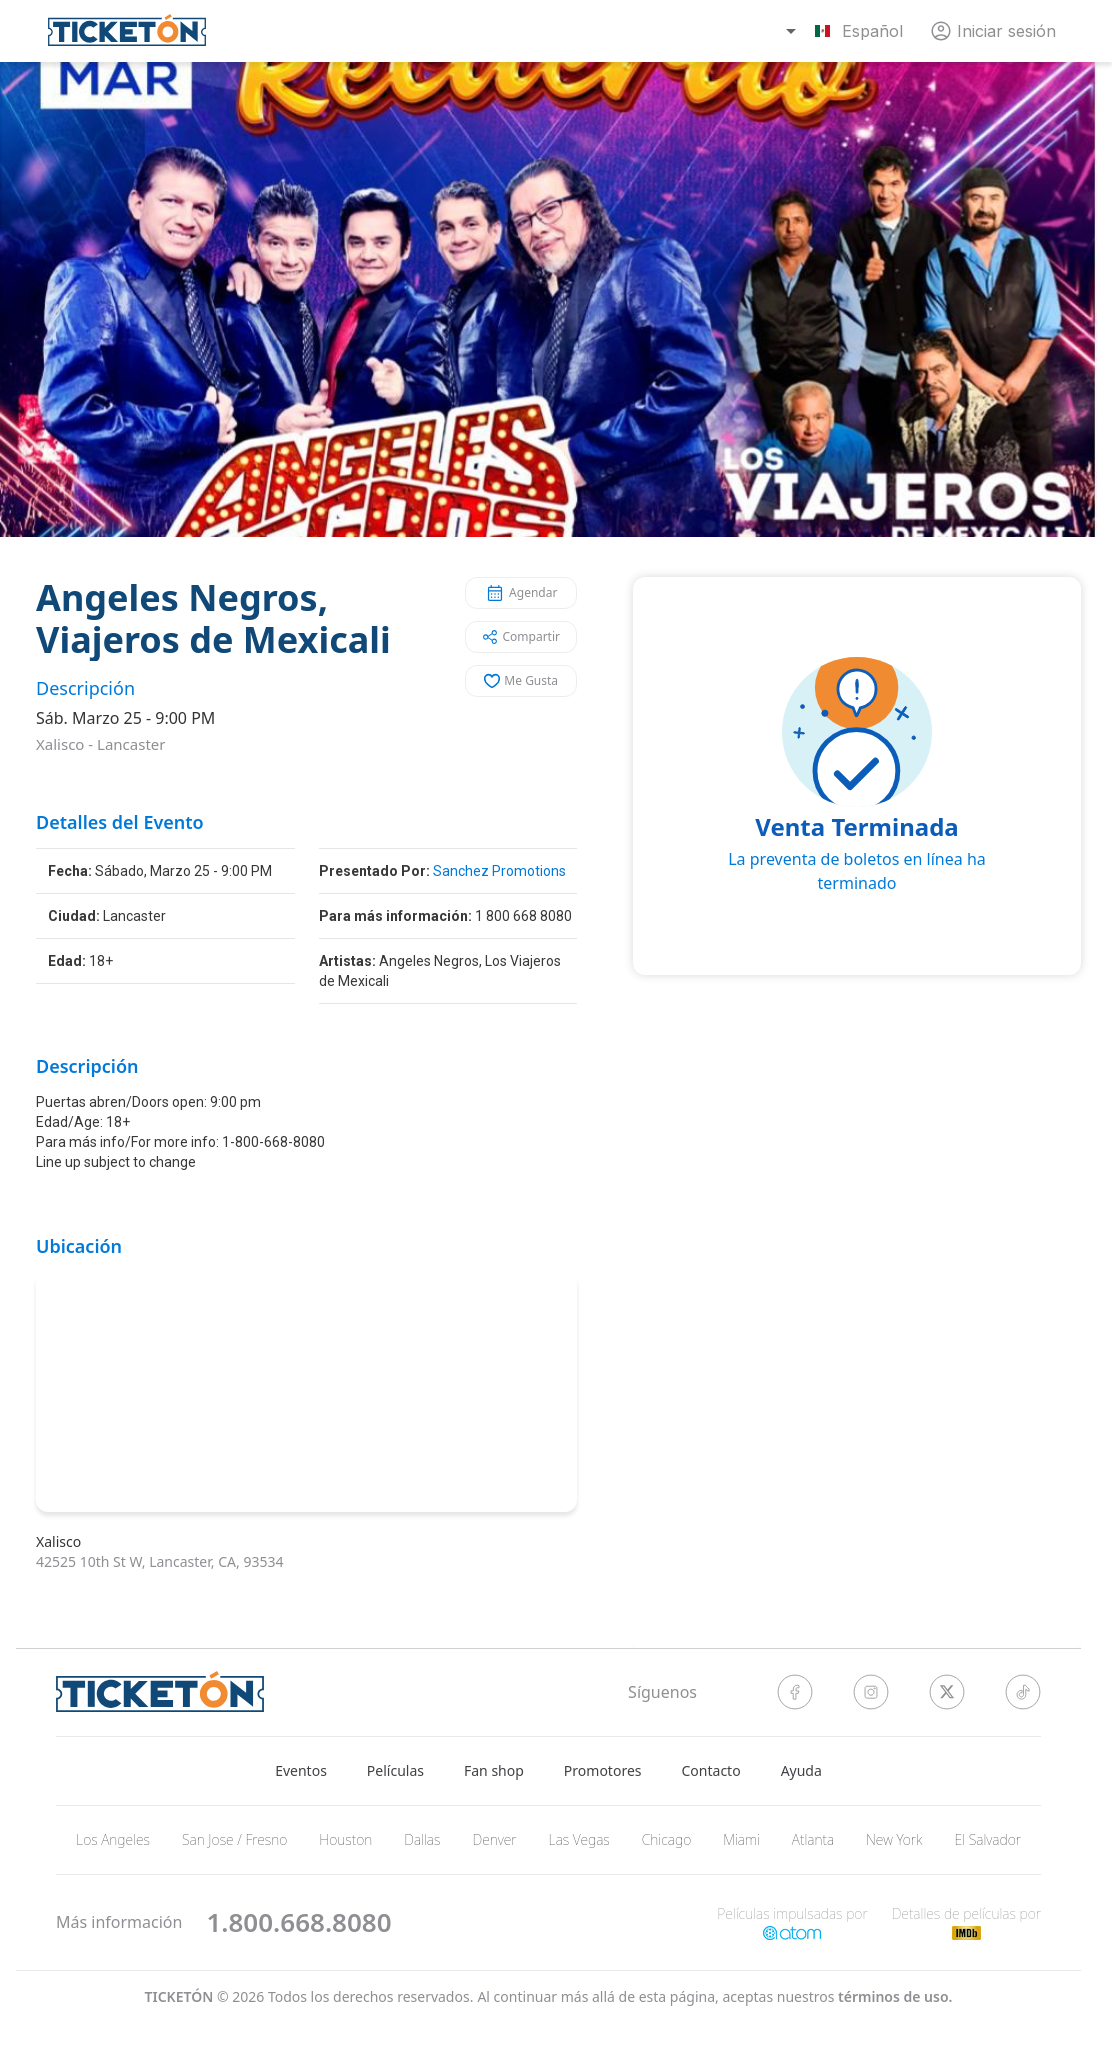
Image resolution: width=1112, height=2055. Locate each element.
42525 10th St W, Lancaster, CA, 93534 (159, 1561)
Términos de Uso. (895, 1996)
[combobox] (847, 31)
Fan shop (494, 1770)
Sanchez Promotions (499, 871)
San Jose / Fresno (234, 1839)
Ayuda (801, 1770)
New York (894, 1839)
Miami (741, 1839)
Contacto (711, 1770)
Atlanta (813, 1839)
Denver (494, 1839)
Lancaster (131, 744)
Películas (395, 1770)
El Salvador (987, 1839)
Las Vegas (579, 1839)
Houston (345, 1839)
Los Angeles (113, 1839)
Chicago (667, 1839)
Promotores (603, 1770)
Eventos (301, 1770)
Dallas (422, 1839)
